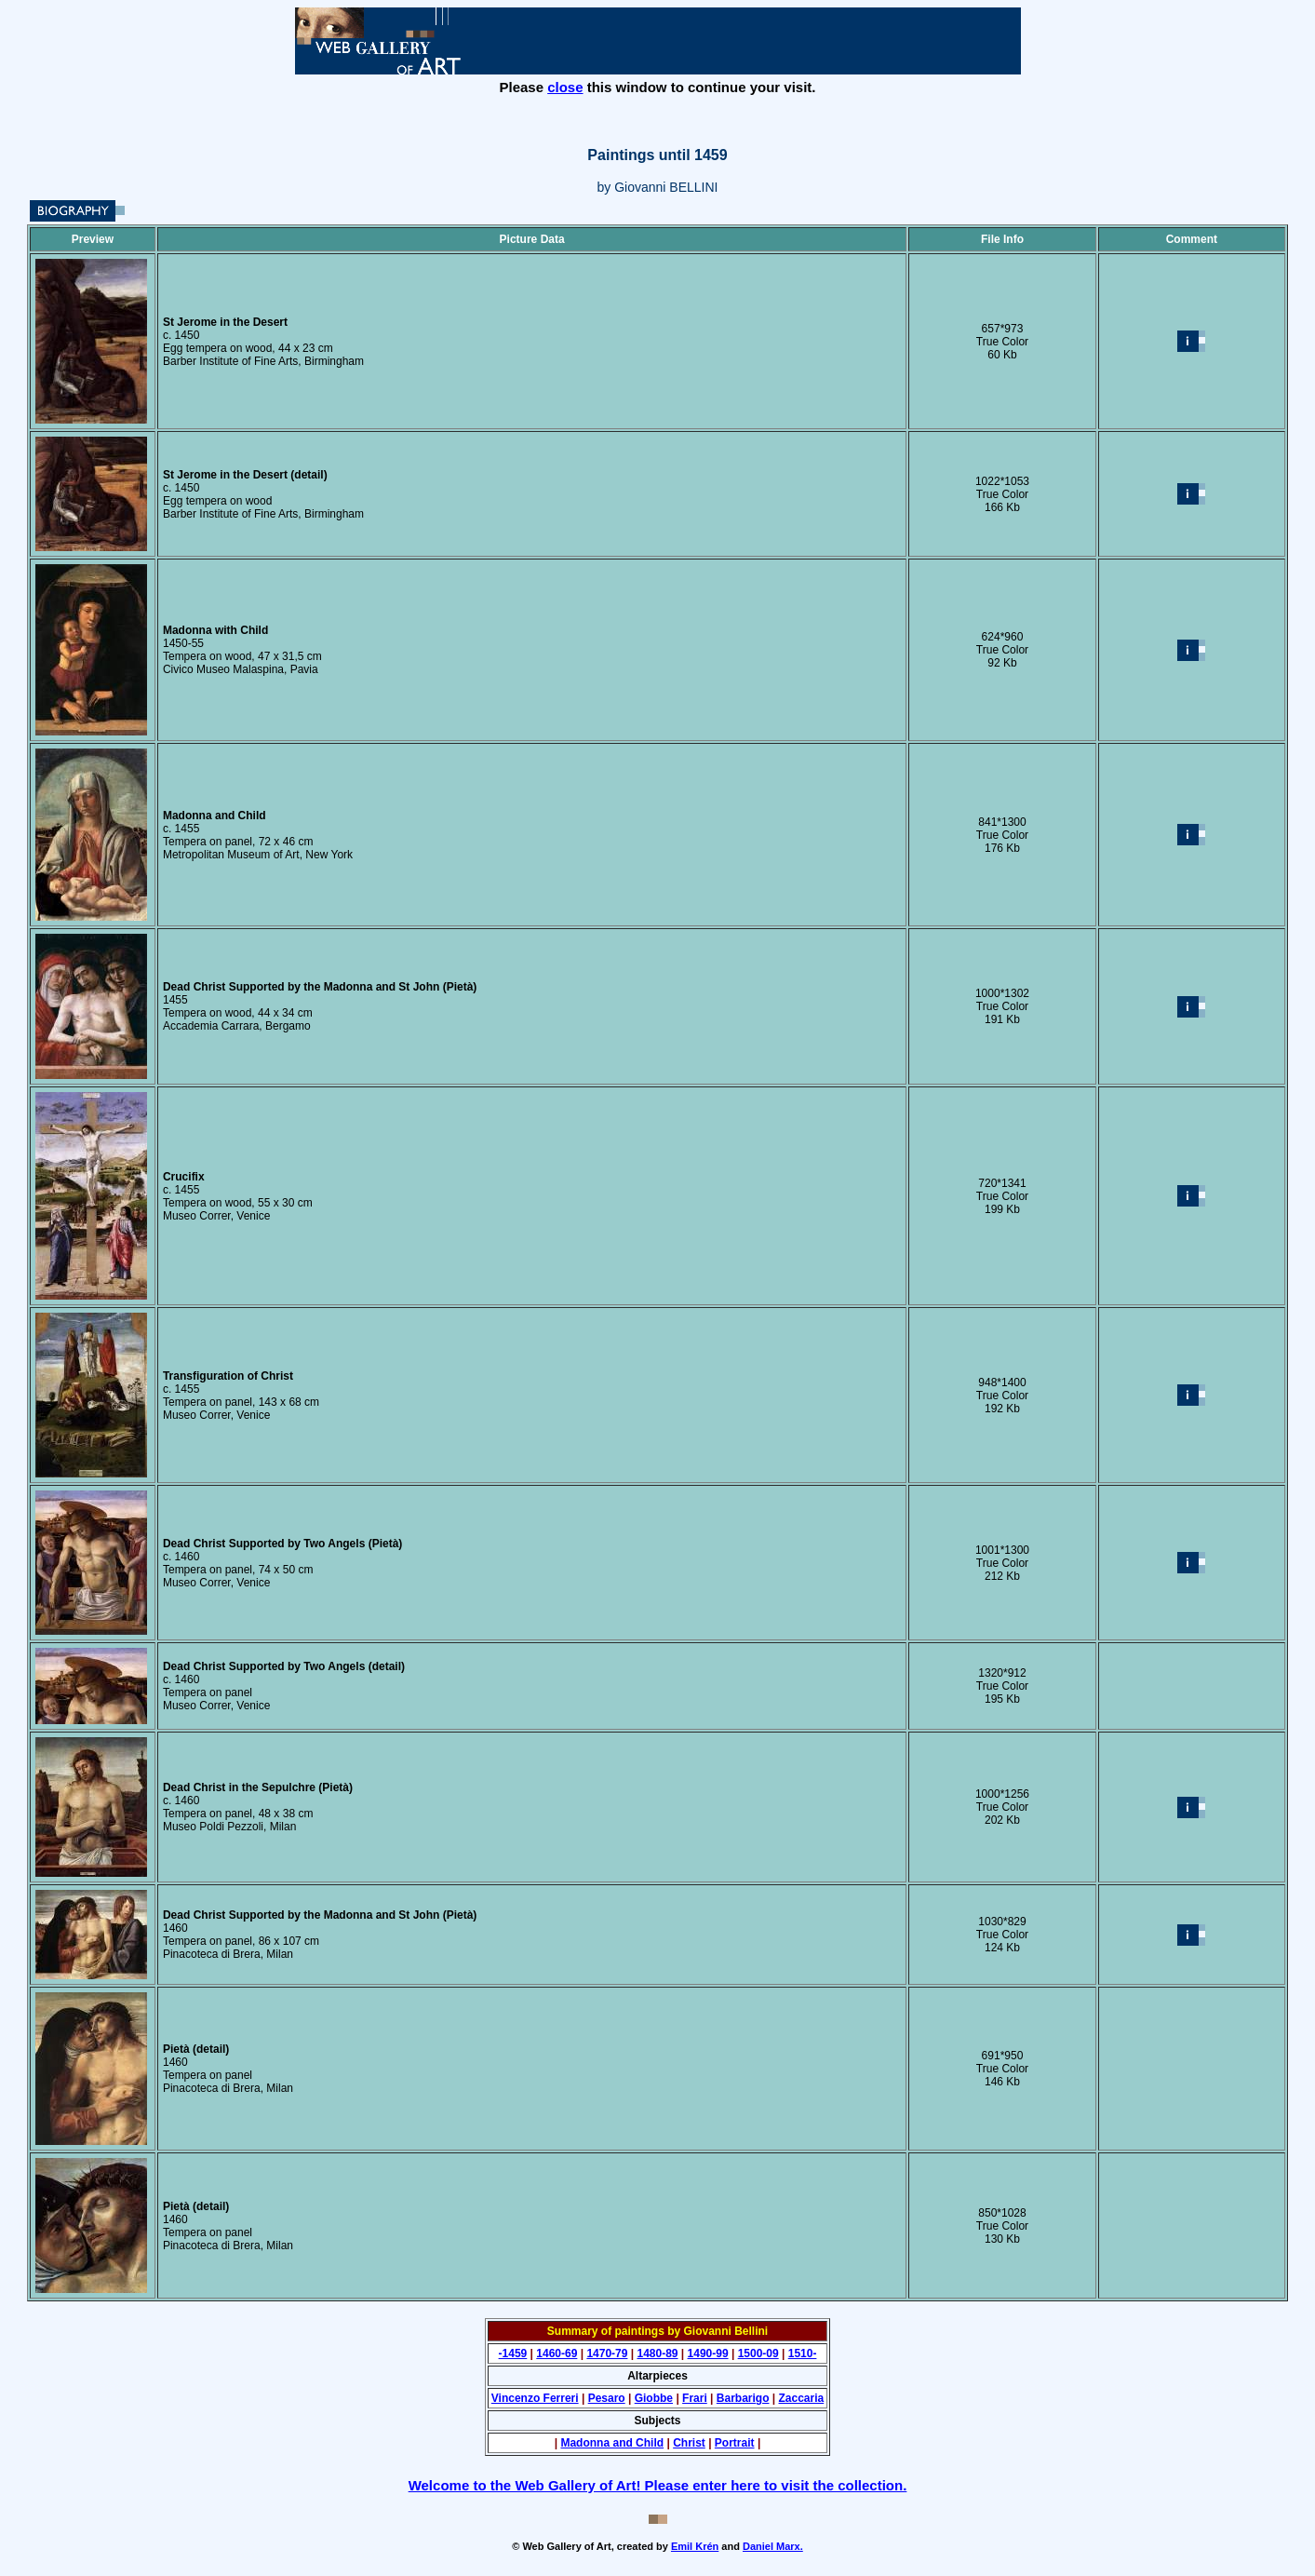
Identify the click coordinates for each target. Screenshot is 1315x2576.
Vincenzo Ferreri (535, 2398)
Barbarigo (743, 2398)
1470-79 (606, 2353)
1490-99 (708, 2353)
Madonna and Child (612, 2442)
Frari (694, 2398)
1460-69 (556, 2353)
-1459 (513, 2353)
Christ (689, 2442)
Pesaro (606, 2398)
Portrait (735, 2442)
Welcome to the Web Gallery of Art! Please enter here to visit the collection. (658, 2485)
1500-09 (758, 2353)
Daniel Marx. (773, 2546)
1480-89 (657, 2353)
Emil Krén (694, 2546)
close (565, 87)
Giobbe (654, 2398)
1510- (802, 2353)
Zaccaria (802, 2398)
